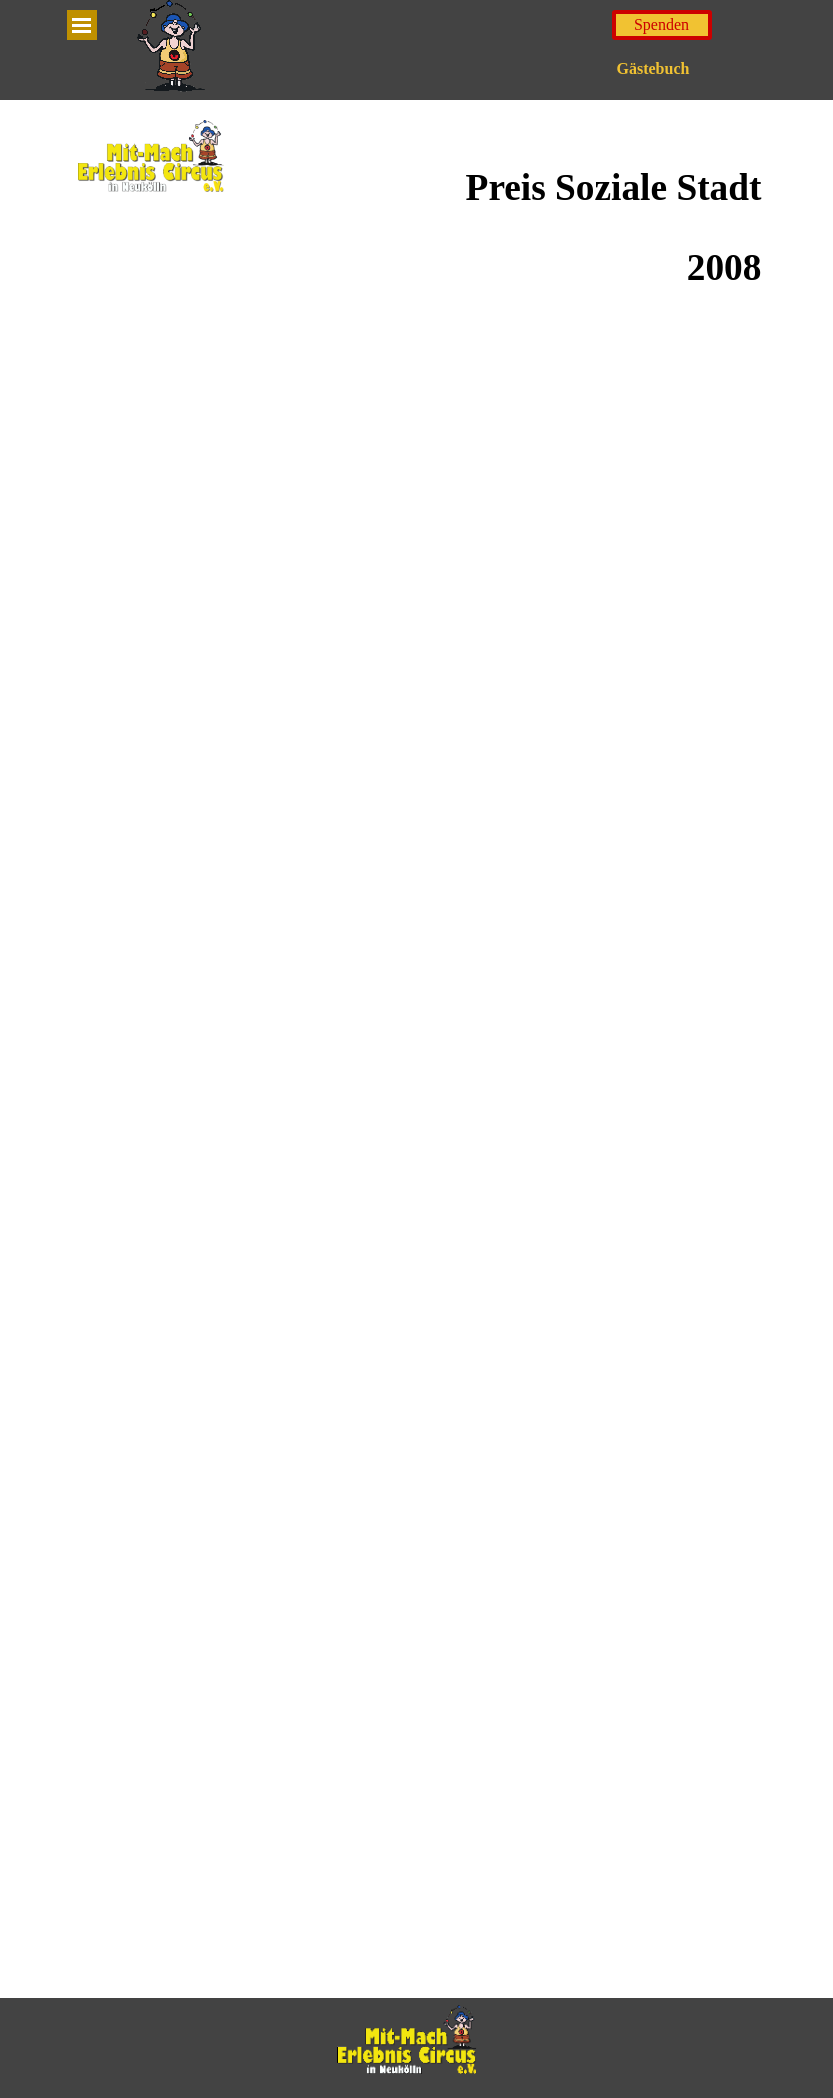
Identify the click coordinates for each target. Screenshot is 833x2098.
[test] (662, 25)
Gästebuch (653, 68)
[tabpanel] (505, 228)
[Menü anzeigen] (82, 25)
